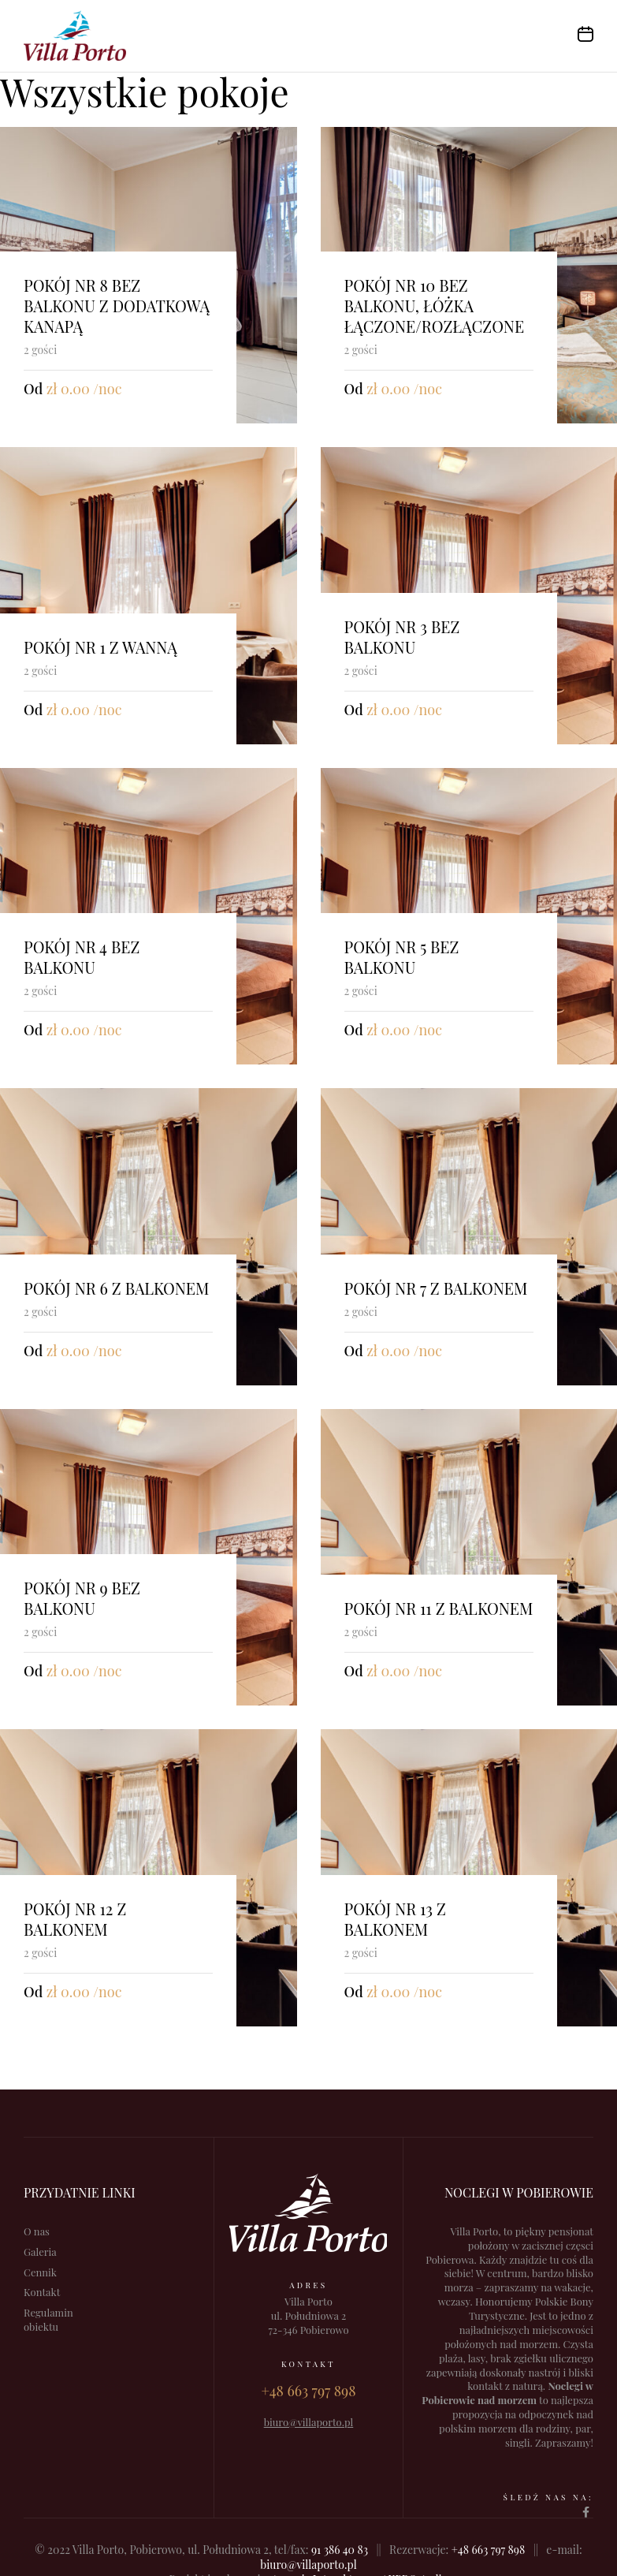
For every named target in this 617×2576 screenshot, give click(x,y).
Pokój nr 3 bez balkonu (402, 637)
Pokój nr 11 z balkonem (438, 1608)
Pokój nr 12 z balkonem (75, 1919)
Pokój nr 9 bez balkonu (82, 1598)
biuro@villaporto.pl (308, 2564)
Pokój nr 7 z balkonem (436, 1288)
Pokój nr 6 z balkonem (116, 1288)
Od (33, 388)
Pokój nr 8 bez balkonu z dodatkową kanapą (117, 305)
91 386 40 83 (339, 2549)
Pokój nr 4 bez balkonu (81, 957)
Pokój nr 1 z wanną (100, 647)
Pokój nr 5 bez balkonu (401, 957)
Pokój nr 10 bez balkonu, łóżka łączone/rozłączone (434, 305)
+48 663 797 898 (488, 2549)
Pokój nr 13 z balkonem (395, 1919)
